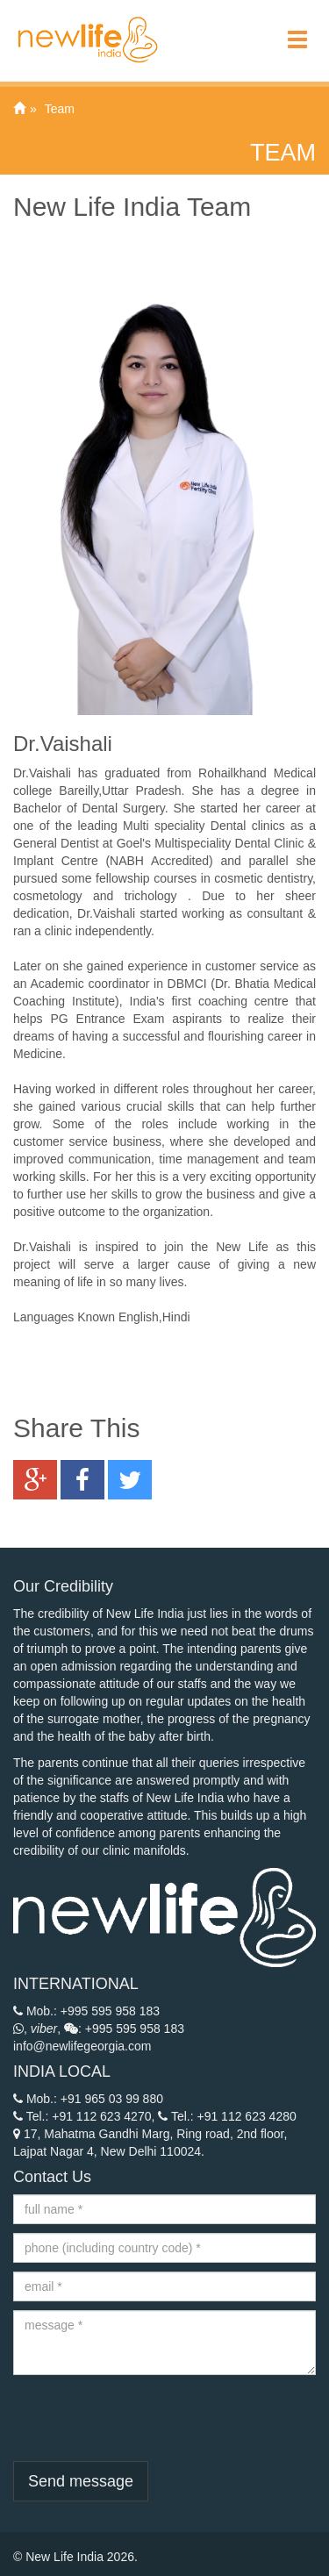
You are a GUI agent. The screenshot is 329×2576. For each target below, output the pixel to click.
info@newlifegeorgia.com (82, 2046)
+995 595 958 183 (110, 2011)
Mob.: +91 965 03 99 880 (88, 2099)
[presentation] (146, 2418)
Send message (80, 2481)
